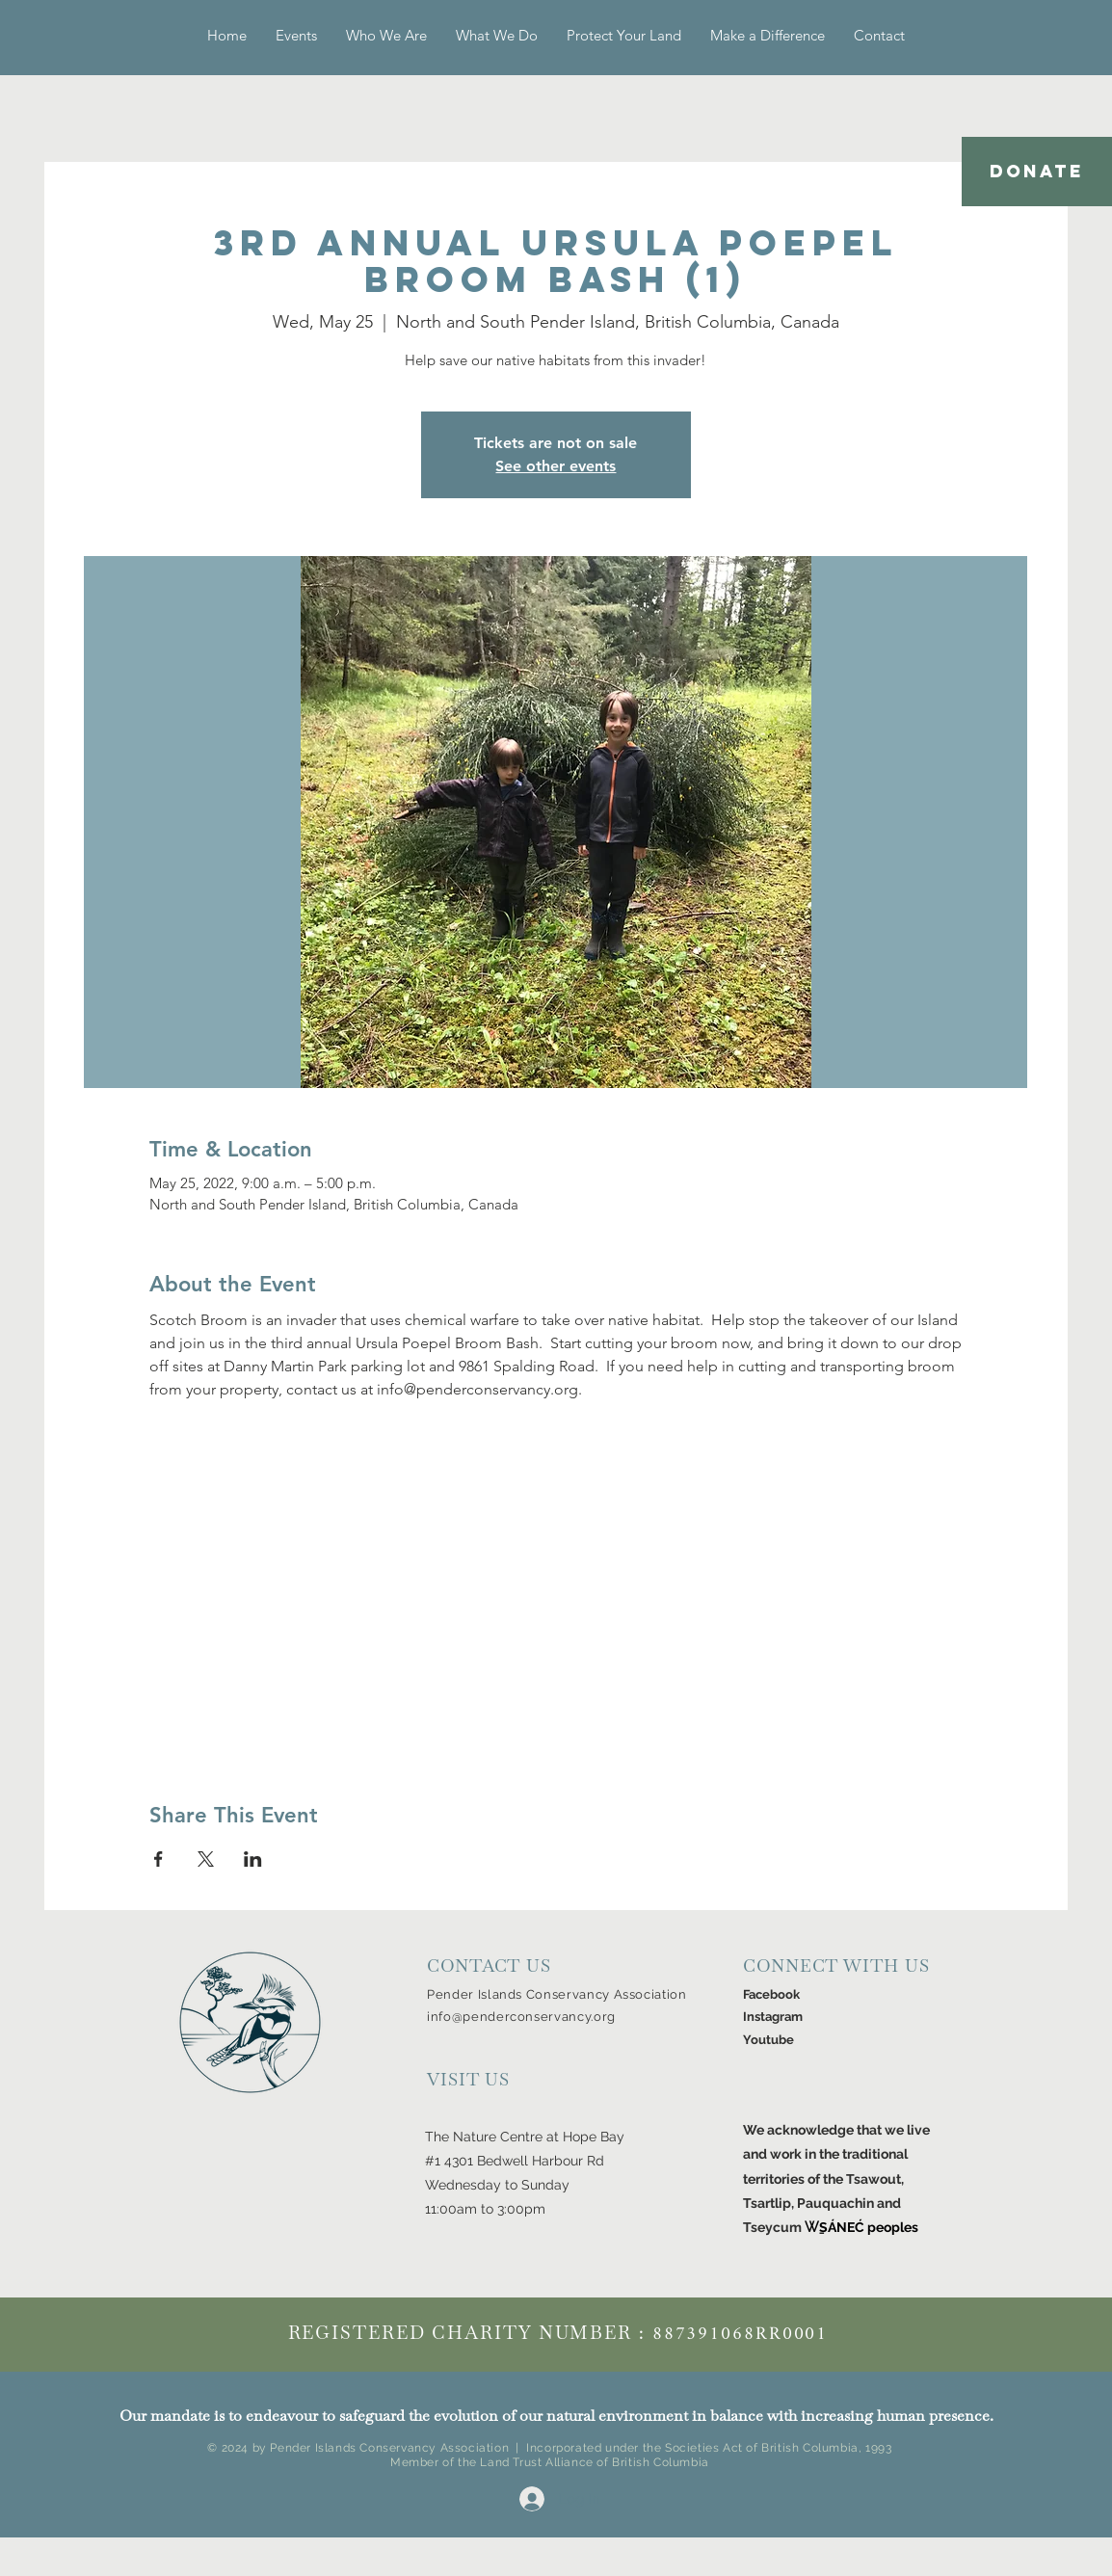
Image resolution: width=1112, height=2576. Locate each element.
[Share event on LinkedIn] (253, 1859)
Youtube (768, 2039)
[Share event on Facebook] (158, 1859)
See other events (555, 466)
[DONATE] (1037, 171)
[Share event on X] (206, 1859)
